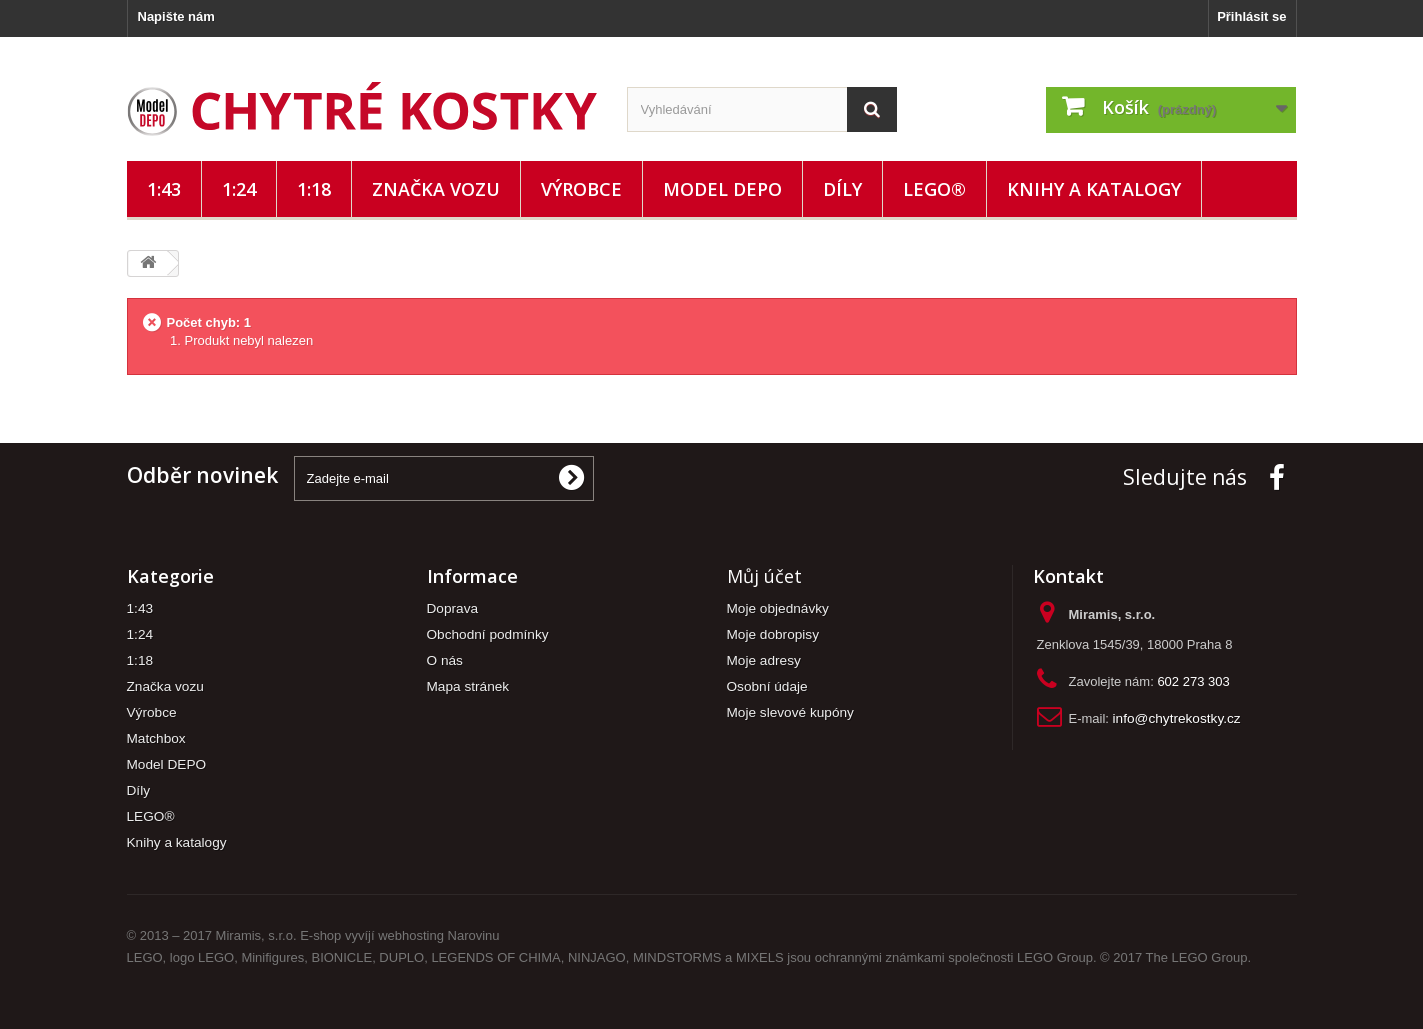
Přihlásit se (1251, 16)
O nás (445, 660)
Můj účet (764, 576)
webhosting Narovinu (438, 935)
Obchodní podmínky (488, 634)
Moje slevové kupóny (790, 712)
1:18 (314, 189)
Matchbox (156, 738)
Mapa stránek (468, 686)
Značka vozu (436, 189)
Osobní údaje (767, 686)
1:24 (239, 189)
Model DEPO (722, 189)
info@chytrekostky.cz (1177, 718)
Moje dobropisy (773, 634)
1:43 (164, 189)
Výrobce (581, 189)
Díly (842, 189)
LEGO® (934, 189)
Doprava (453, 608)
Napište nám (176, 16)
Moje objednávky (778, 608)
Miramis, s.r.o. (256, 935)
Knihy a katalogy (1094, 189)
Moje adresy (764, 660)
